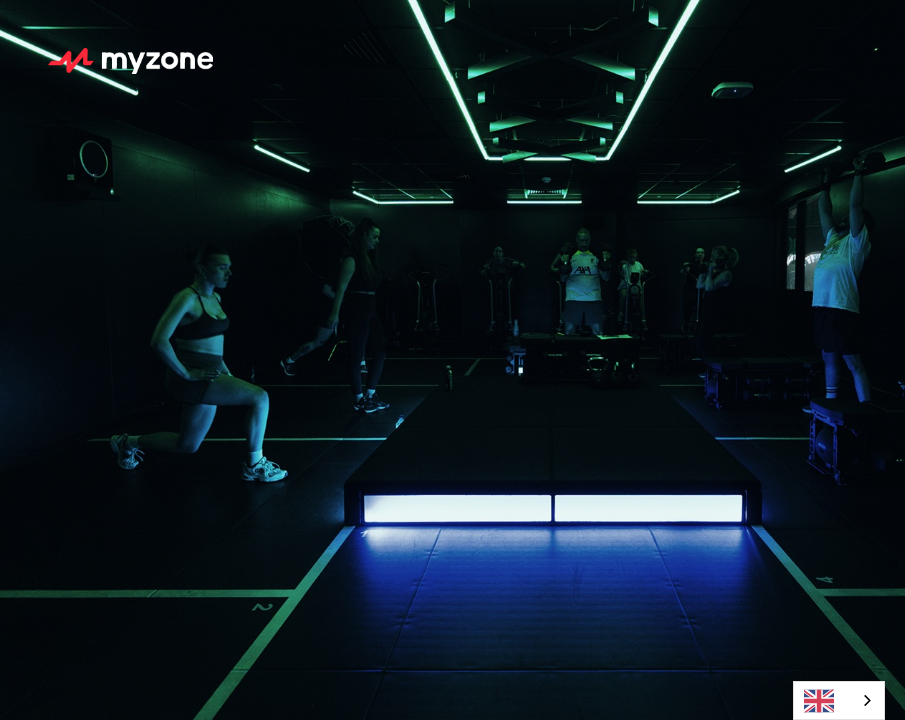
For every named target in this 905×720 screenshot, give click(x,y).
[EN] (839, 700)
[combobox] (839, 700)
